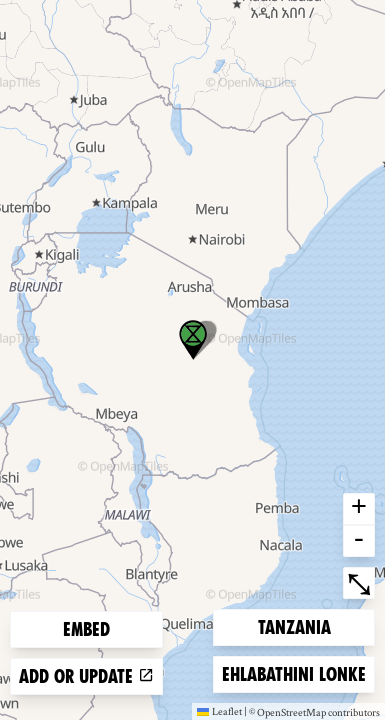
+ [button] (359, 509)
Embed (86, 629)
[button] (193, 340)
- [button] (359, 541)
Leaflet (219, 711)
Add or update (86, 676)
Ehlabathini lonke (293, 672)
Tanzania (294, 625)
